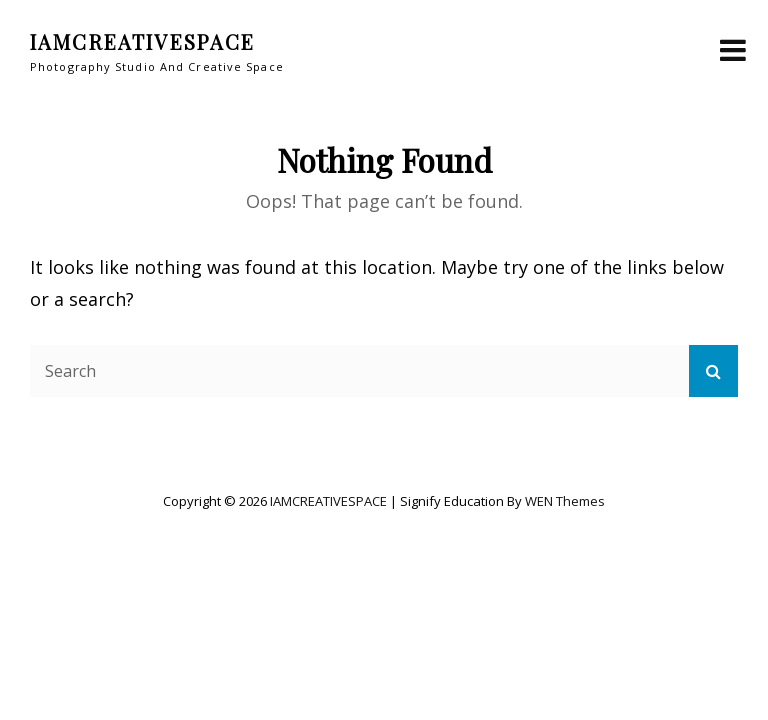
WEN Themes (565, 501)
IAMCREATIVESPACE (142, 41)
